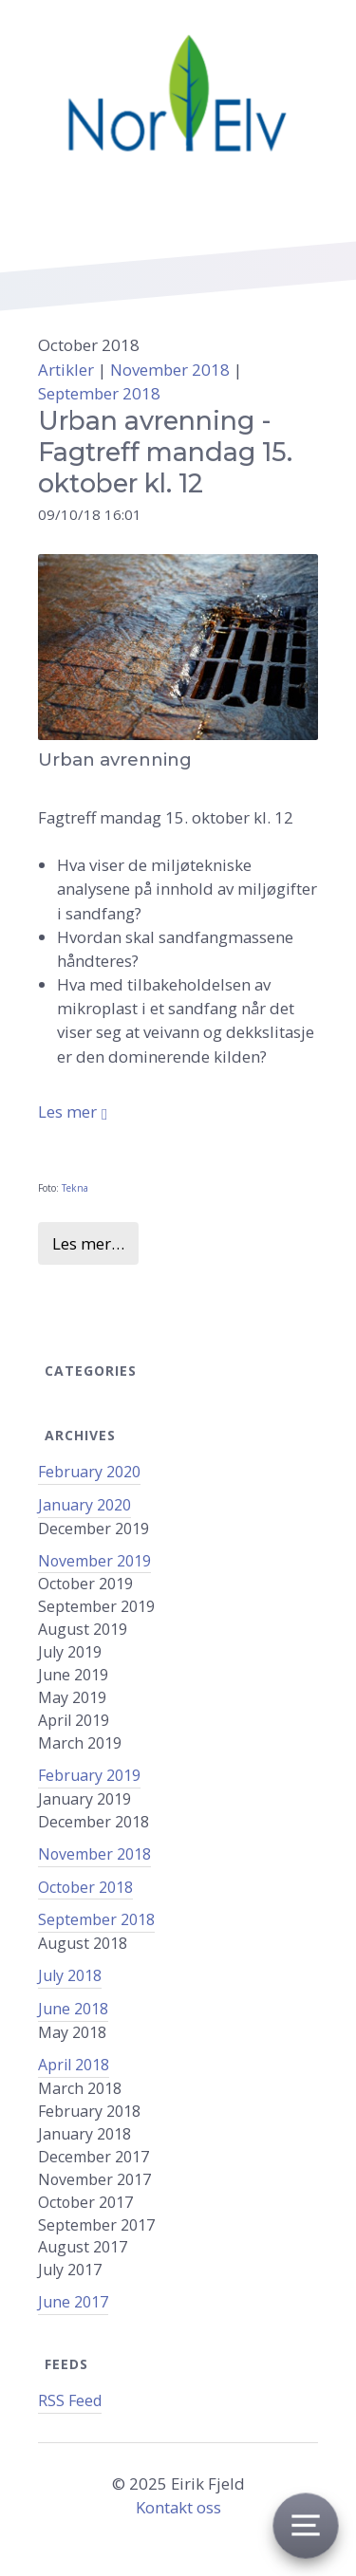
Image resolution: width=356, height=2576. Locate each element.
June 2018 (73, 2008)
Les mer (67, 1111)
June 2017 (73, 2301)
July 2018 (70, 1975)
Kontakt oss (178, 2507)
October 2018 (85, 1887)
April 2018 (73, 2064)
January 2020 (84, 1504)
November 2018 (94, 1854)
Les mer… (88, 1243)
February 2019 (89, 1775)
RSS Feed (70, 2400)
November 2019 (94, 1560)
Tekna (75, 1188)
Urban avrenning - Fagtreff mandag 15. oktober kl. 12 (165, 452)
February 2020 (89, 1471)
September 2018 (99, 393)
